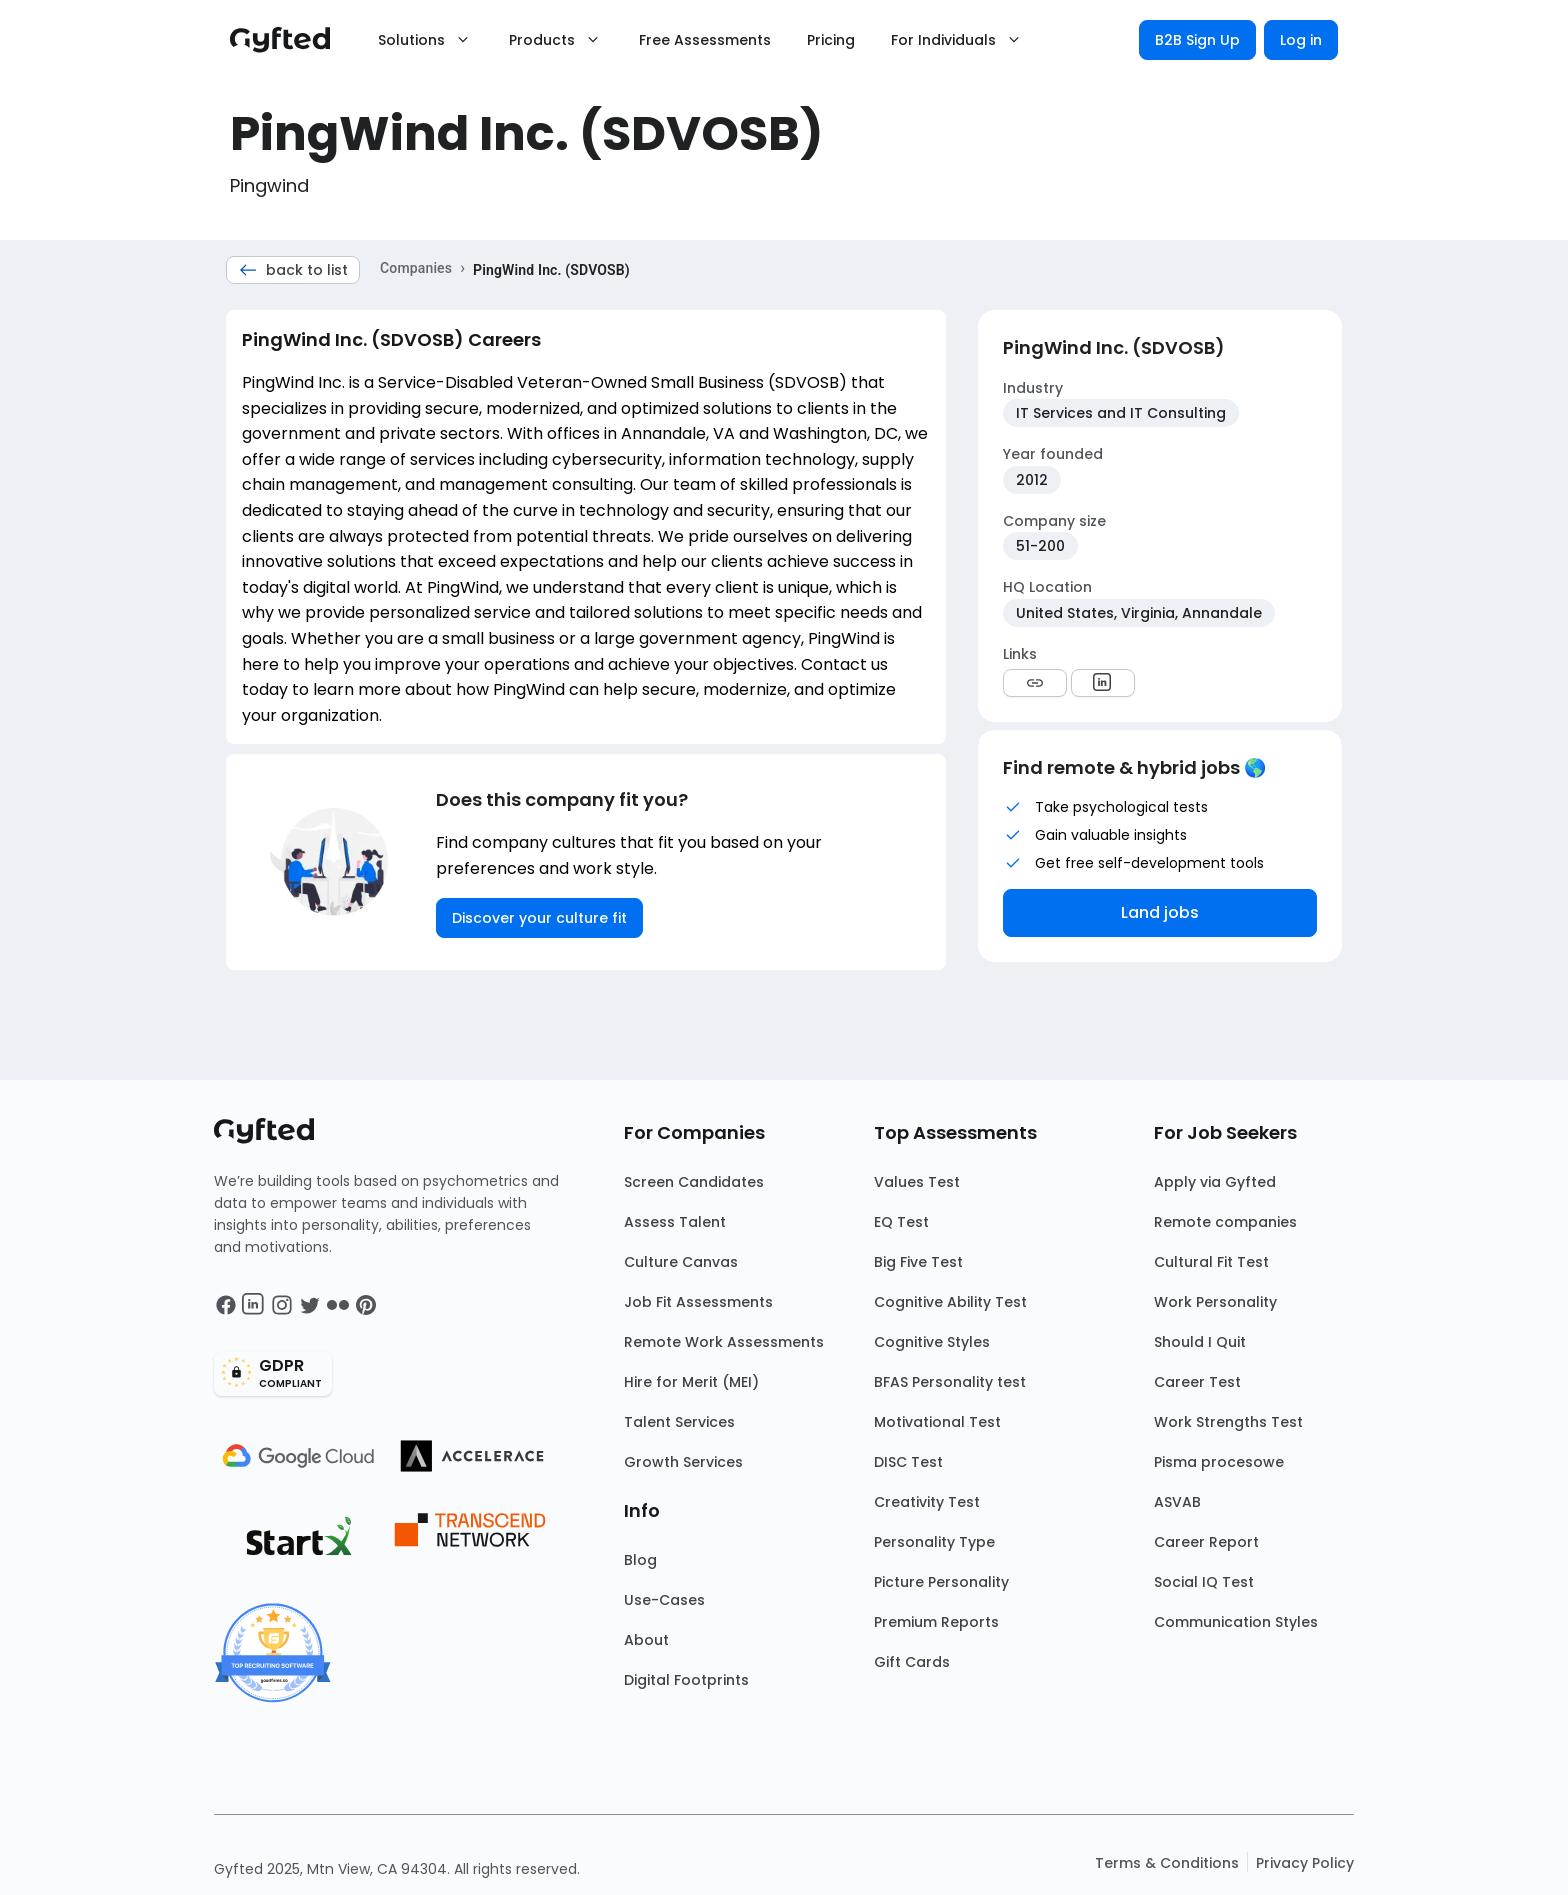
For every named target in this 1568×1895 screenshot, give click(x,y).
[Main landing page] (290, 40)
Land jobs (1160, 912)
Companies (416, 268)
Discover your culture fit (539, 918)
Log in (1301, 40)
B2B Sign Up (1197, 40)
